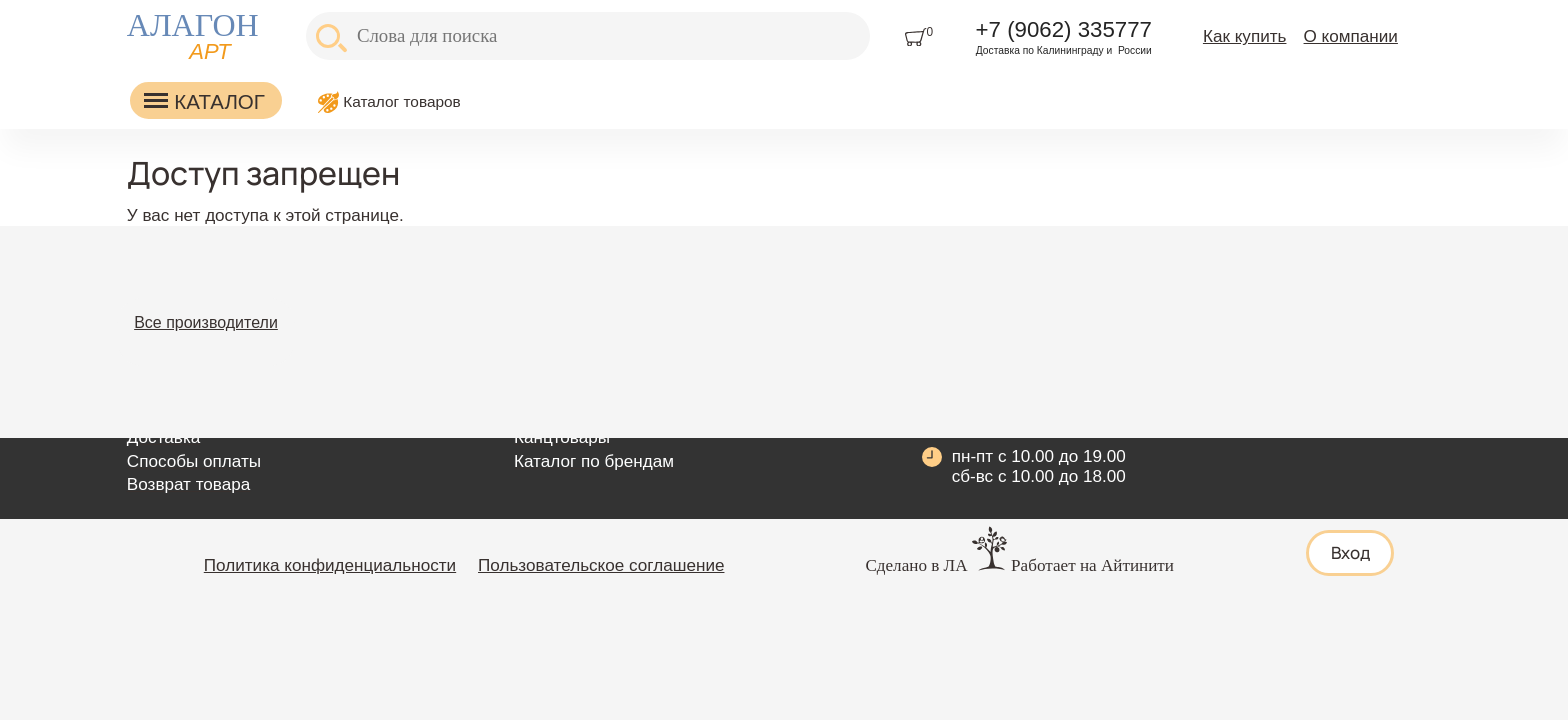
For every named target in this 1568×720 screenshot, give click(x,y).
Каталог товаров (402, 101)
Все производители (206, 322)
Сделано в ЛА (916, 565)
